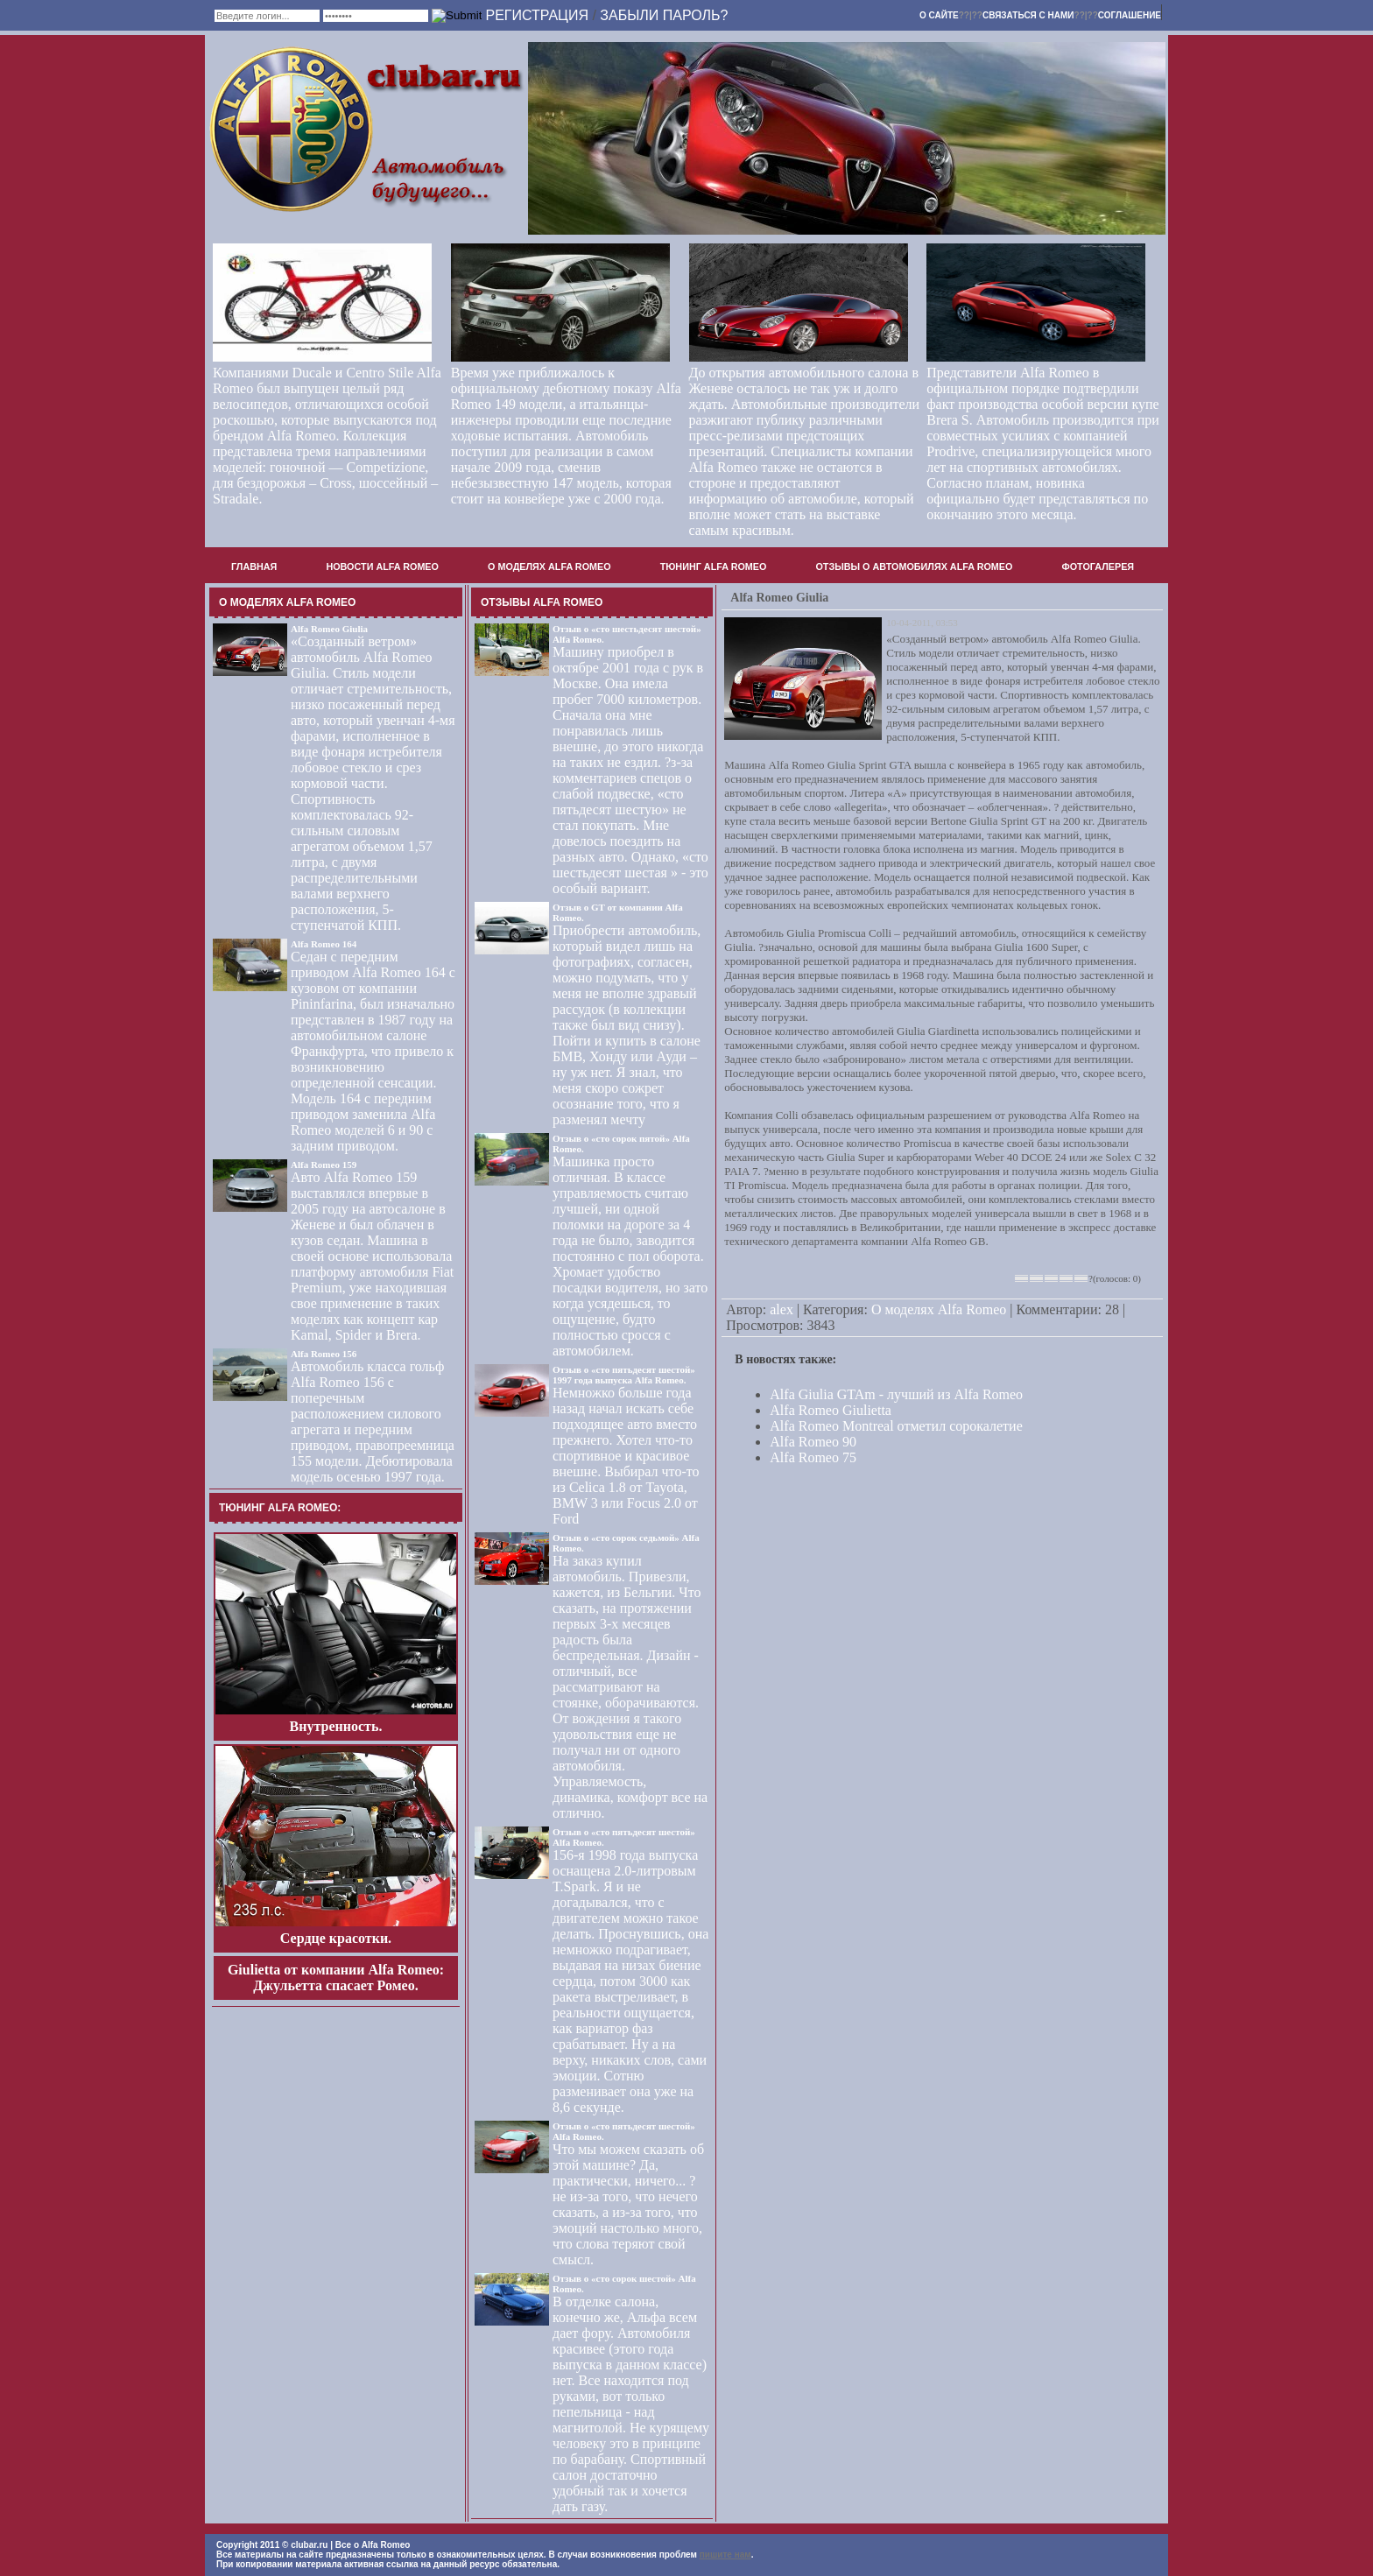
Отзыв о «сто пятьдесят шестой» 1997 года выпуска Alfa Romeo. (624, 1374)
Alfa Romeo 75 (813, 1457)
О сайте (939, 15)
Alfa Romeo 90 (813, 1441)
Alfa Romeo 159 (323, 1164)
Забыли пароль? (664, 15)
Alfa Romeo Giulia (329, 628)
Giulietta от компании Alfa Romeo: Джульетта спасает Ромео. (336, 1977)
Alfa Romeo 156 (323, 1353)
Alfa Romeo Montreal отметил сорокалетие (896, 1425)
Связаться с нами (1028, 15)
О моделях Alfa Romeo (938, 1309)
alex (781, 1309)
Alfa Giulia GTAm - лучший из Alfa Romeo (896, 1394)
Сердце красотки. (335, 1938)
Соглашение (1129, 15)
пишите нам (725, 2554)
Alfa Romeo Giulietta (830, 1410)
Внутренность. (336, 1726)
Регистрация (536, 15)
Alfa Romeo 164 (323, 944)
